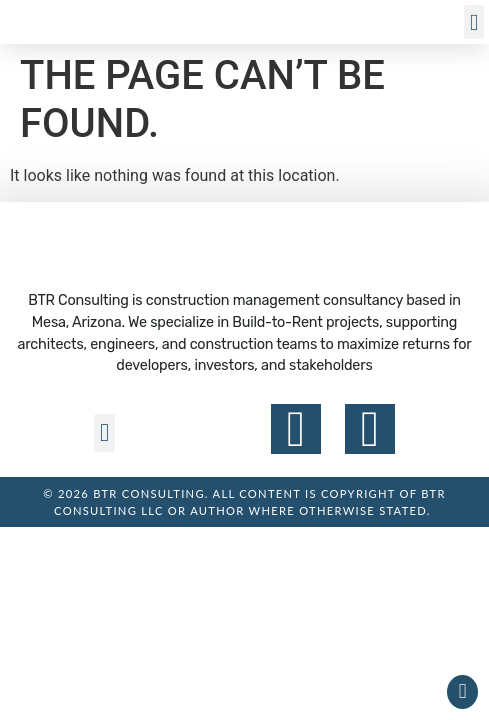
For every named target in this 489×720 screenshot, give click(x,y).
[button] (474, 22)
